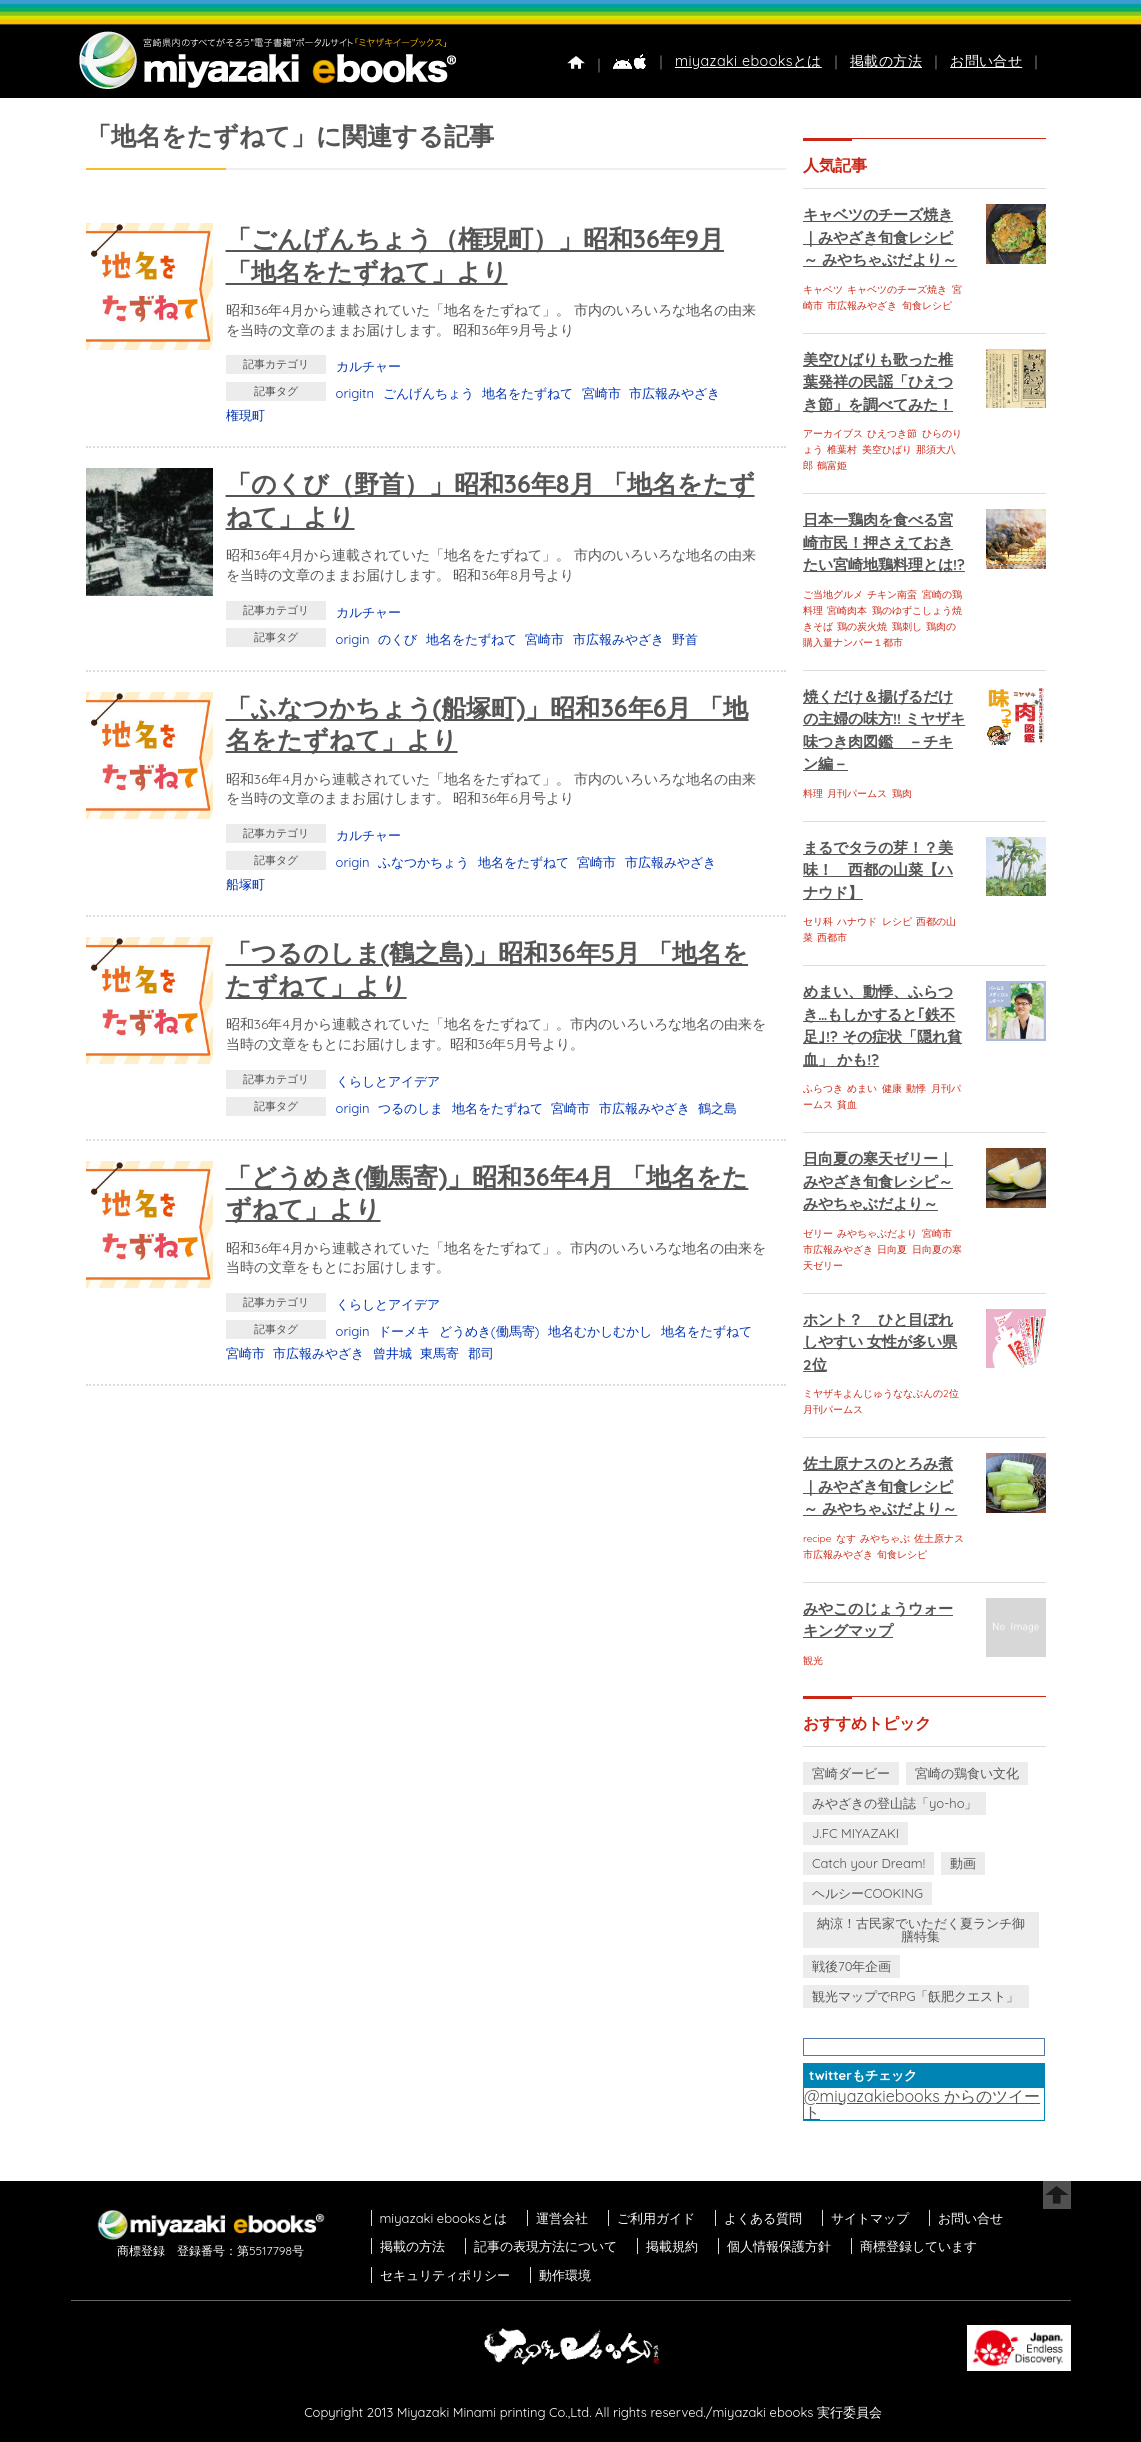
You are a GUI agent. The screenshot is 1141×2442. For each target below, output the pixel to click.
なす (846, 1538)
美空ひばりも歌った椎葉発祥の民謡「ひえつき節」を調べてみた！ (878, 382)
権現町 (245, 415)
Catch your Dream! (868, 1863)
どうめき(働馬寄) (489, 1331)
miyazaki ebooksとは (748, 61)
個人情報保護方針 (779, 2246)
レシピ (897, 921)
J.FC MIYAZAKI (855, 1833)
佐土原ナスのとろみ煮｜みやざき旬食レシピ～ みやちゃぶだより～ (880, 1486)
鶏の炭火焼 (862, 626)
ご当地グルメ (833, 594)
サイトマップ (870, 2218)
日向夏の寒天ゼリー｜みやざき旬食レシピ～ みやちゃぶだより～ (878, 1181)
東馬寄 (439, 1353)
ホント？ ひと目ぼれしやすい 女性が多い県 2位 (880, 1342)
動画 (963, 1863)
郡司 (481, 1353)
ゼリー (818, 1233)
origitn (355, 393)
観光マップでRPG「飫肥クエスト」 (916, 1996)
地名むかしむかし (600, 1331)
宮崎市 (601, 393)
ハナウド (857, 921)
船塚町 (245, 884)
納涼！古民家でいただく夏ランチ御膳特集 (921, 1929)
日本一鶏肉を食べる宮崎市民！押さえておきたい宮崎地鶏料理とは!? (884, 542)
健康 (892, 1088)
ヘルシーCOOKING (867, 1893)
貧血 (847, 1104)
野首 (685, 639)
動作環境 (565, 2275)
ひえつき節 (892, 433)
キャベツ (823, 289)
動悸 (916, 1088)
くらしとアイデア (388, 1081)
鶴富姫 (832, 465)
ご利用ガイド (656, 2218)
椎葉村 (842, 449)
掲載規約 (672, 2246)
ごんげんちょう (428, 393)
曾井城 (392, 1353)
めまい (862, 1088)
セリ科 (818, 921)
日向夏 (892, 1249)
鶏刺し (907, 626)
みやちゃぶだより (877, 1233)
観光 (813, 1660)
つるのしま (410, 1108)
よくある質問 (763, 2218)
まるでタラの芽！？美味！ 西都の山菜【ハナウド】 (878, 870)
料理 (813, 793)
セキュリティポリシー (445, 2275)
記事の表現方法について (545, 2246)
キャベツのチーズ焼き (897, 289)
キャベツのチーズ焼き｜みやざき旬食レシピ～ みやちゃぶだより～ (880, 237)
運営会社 (562, 2218)
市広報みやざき (674, 393)
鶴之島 (717, 1108)
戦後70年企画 (851, 1966)
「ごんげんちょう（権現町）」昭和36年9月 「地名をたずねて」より (475, 255)
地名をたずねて (527, 393)
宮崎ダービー (851, 1773)
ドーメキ (404, 1331)
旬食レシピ (927, 305)
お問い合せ (986, 61)
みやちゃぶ (885, 1538)
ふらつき (823, 1088)
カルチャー (368, 366)
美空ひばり (887, 449)
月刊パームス (857, 793)
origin (353, 639)
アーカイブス (833, 433)
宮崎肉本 (847, 610)
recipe (817, 1538)
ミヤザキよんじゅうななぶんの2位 (881, 1393)
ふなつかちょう (423, 862)
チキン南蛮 (892, 594)
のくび (397, 639)
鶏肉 (902, 793)
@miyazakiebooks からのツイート (922, 2104)
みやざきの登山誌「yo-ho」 (894, 1803)
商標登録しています (918, 2246)
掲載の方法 (886, 61)
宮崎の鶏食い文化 (967, 1773)
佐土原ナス (939, 1538)
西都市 (832, 937)
